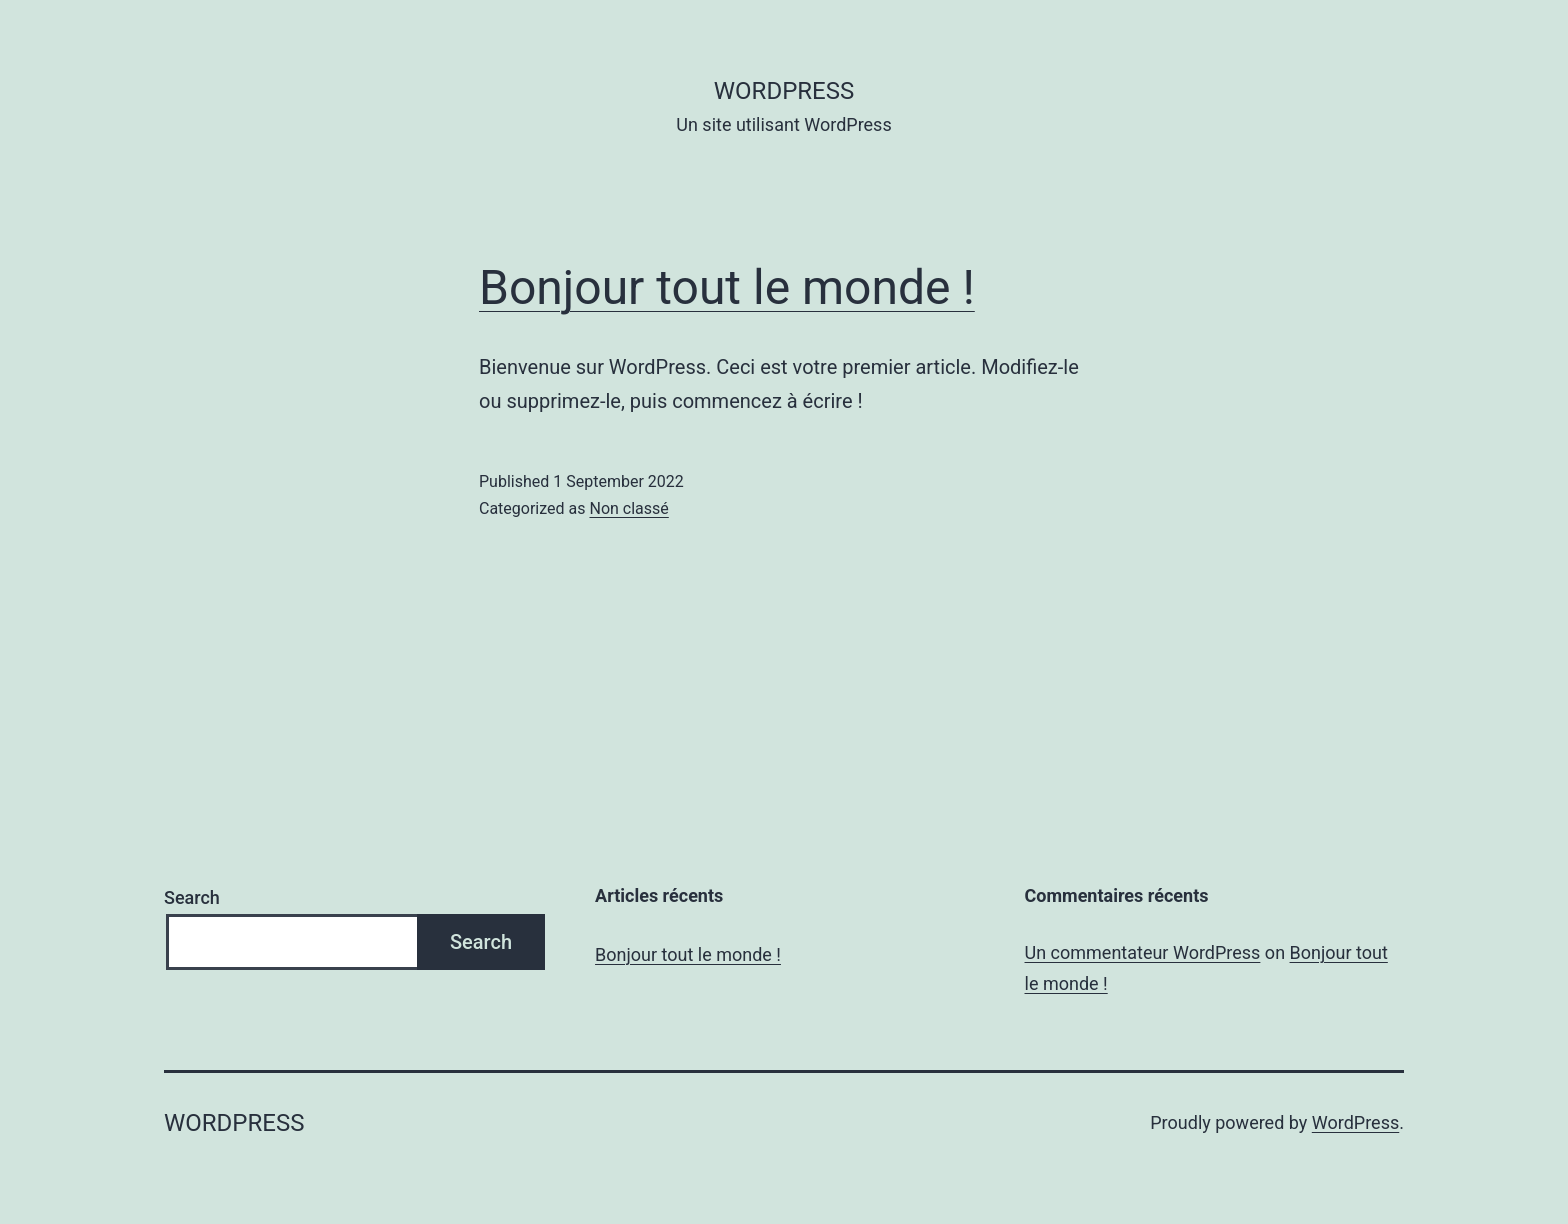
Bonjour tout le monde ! (727, 287)
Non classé (628, 508)
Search (192, 897)
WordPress (1355, 1122)
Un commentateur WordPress (1143, 952)
